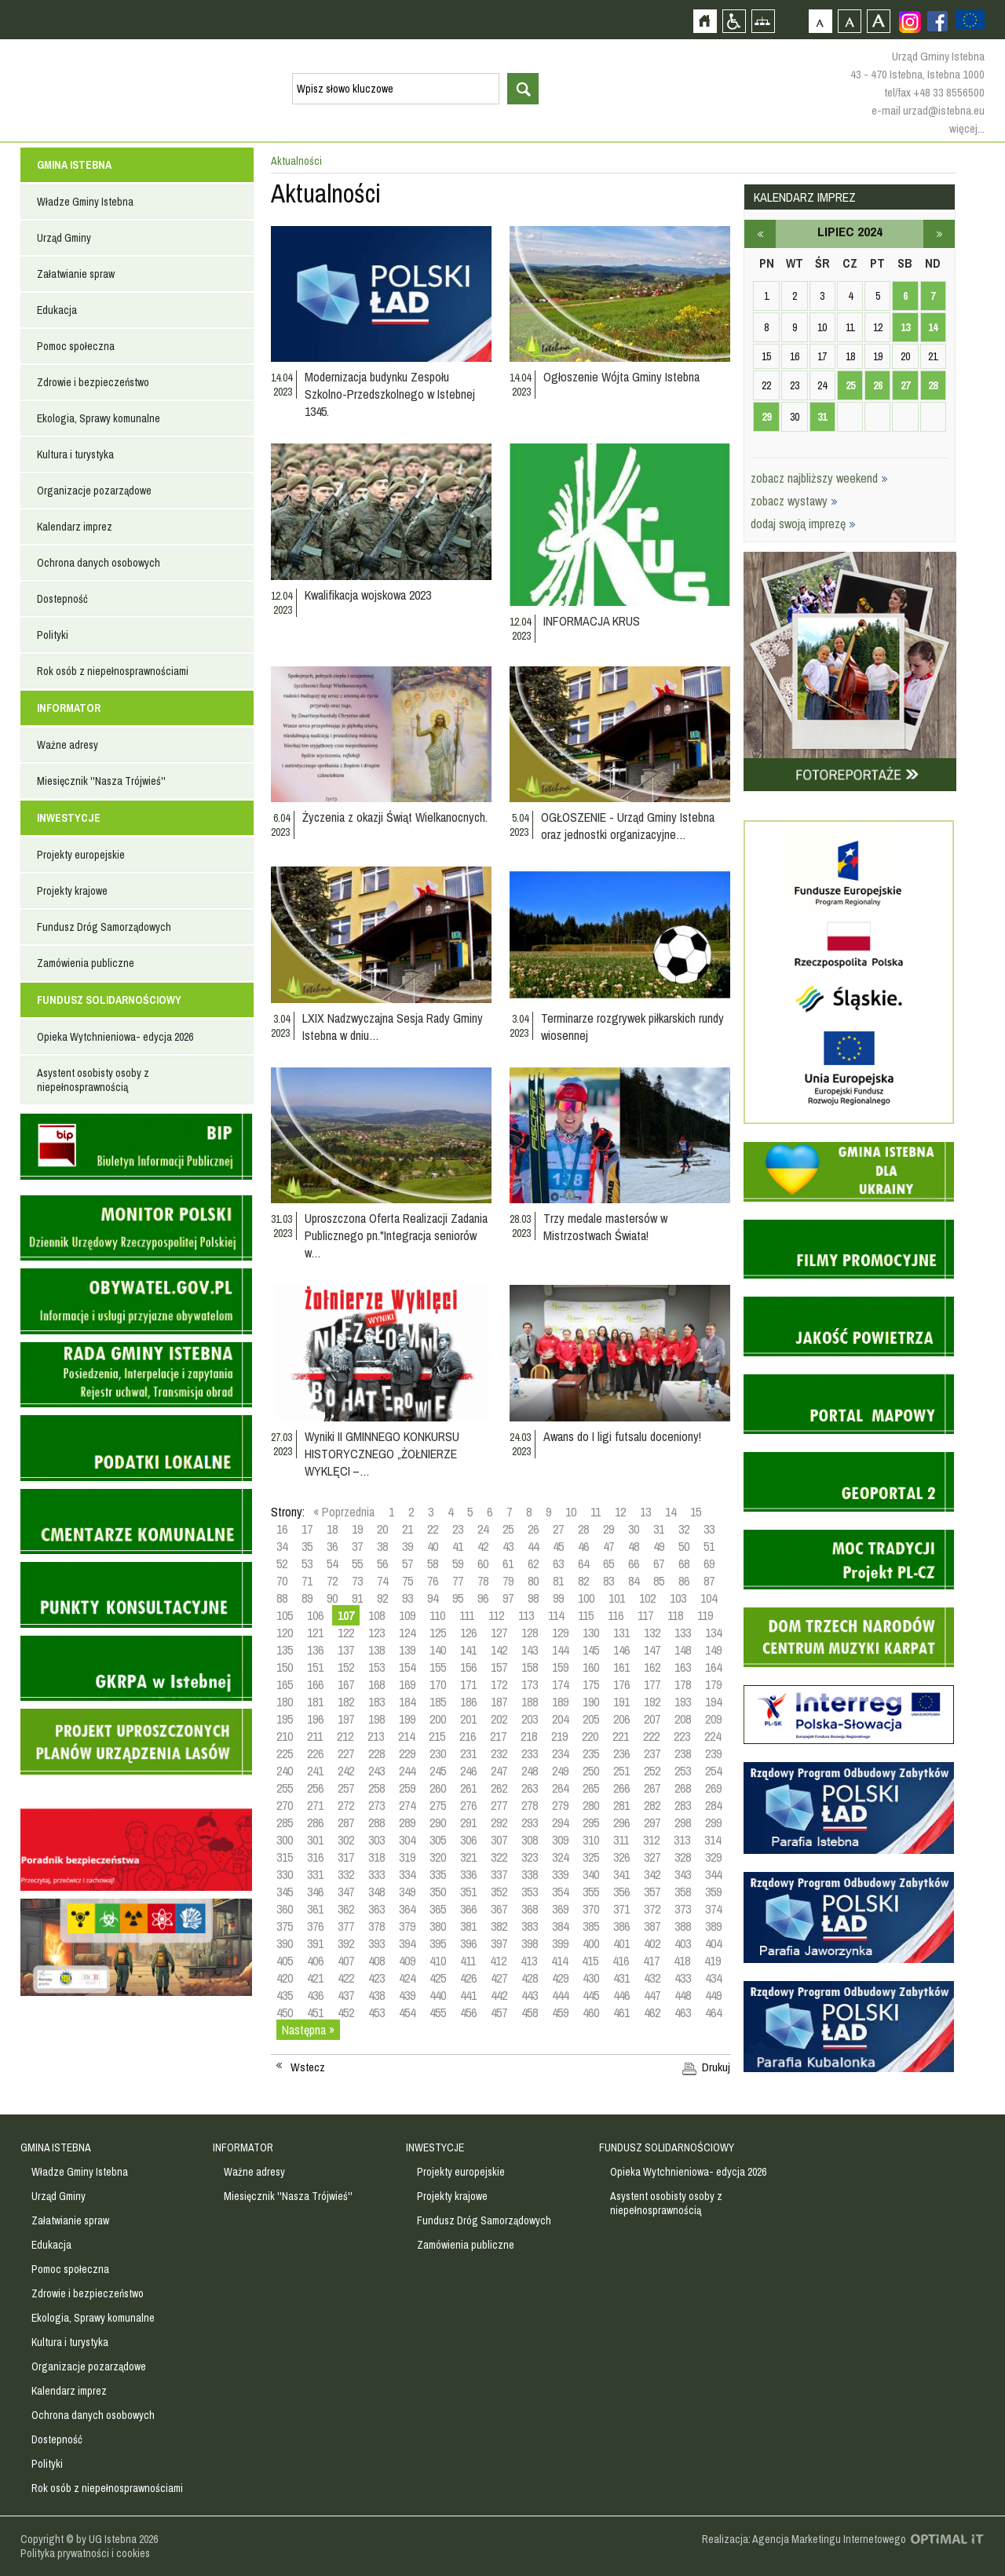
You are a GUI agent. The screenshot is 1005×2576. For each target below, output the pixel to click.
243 (376, 1770)
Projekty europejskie (81, 855)
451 (315, 2012)
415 (590, 1960)
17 (307, 1529)
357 (652, 1891)
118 (675, 1615)
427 (499, 1978)
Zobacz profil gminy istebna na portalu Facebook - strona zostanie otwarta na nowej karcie (937, 21)
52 (281, 1563)
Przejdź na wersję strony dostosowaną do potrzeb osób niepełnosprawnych (734, 21)
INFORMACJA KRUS (591, 620)
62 (533, 1563)
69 (709, 1563)
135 (284, 1649)
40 (432, 1546)
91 (357, 1598)
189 (560, 1701)
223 (682, 1736)
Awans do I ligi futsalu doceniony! (622, 1436)
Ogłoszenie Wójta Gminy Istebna (621, 376)
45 (558, 1546)
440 (437, 1995)
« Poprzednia (344, 1511)
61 (507, 1563)
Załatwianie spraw (76, 274)
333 (376, 1874)
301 (315, 1839)
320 (437, 1857)
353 (529, 1891)
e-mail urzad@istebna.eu (928, 110)
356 (621, 1891)
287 (346, 1822)
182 (346, 1701)
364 (407, 1908)
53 (307, 1563)
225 (284, 1753)
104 (708, 1598)
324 (560, 1857)
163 (682, 1667)
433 (682, 1978)
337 (499, 1874)
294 (560, 1822)
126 (468, 1632)
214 (406, 1736)
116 (615, 1615)
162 (652, 1667)
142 (499, 1649)
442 (499, 1995)
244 (407, 1770)
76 (432, 1580)
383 (529, 1926)
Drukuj (716, 2067)
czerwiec (760, 234)
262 (499, 1788)
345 (284, 1891)
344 (713, 1874)
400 (591, 1943)
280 (591, 1805)
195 (284, 1719)
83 (608, 1580)
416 (620, 1960)
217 (498, 1736)
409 (407, 1960)
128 (529, 1632)
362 (346, 1908)
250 (591, 1770)
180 (284, 1701)
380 (437, 1926)
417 (651, 1960)
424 (407, 1978)
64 (583, 1563)
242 (346, 1770)
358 (682, 1891)
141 (468, 1649)
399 (560, 1943)
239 (713, 1753)
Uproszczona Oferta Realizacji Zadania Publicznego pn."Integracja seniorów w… (396, 1235)
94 (432, 1598)
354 (560, 1891)
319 (407, 1857)
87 (709, 1580)
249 (560, 1770)
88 (281, 1598)
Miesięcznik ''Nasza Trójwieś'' (101, 781)
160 (591, 1667)
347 (346, 1891)
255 (284, 1788)
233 (529, 1753)
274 (407, 1805)
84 (633, 1580)
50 (683, 1546)
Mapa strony (763, 21)
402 (652, 1943)
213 (375, 1736)
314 (712, 1839)
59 (457, 1563)
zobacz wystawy (794, 501)
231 (468, 1753)
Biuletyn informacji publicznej (136, 1147)
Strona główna (705, 21)
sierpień (939, 234)
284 (713, 1805)
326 (621, 1857)
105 (284, 1615)
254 (713, 1770)
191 (621, 1701)
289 (407, 1822)
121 (315, 1632)
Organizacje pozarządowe (94, 490)
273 (376, 1805)
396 (468, 1943)
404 (713, 1943)
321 (468, 1857)
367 (499, 1908)
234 (560, 1753)
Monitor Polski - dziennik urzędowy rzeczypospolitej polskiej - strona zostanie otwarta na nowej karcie (136, 1228)
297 (652, 1822)
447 (652, 1995)
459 (560, 2012)
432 (652, 1978)
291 (468, 1822)
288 (376, 1822)
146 (621, 1649)
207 (652, 1719)
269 (713, 1788)
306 (468, 1839)
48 (633, 1546)
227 (346, 1753)
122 (346, 1632)
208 (682, 1719)
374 (713, 1908)
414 (559, 1960)
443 (529, 1995)
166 (315, 1684)
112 (496, 1615)
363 (376, 1908)
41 (457, 1546)
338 (529, 1874)
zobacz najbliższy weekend (819, 478)
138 (376, 1649)
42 (482, 1546)
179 (713, 1684)
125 (437, 1632)
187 (499, 1701)
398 (529, 1943)
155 (437, 1667)
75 (407, 1580)
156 (468, 1667)
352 (499, 1891)
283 (682, 1805)
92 (382, 1598)
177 (652, 1684)
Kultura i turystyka (75, 454)
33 (709, 1529)
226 (315, 1753)
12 (620, 1511)
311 (621, 1839)
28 (583, 1529)
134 (713, 1632)
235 (591, 1753)
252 (652, 1770)
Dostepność (62, 599)
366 (468, 1908)
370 (591, 1908)
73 (357, 1580)
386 (621, 1926)
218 (529, 1736)
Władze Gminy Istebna (85, 202)
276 (468, 1805)
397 (499, 1943)
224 (712, 1736)
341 (621, 1874)
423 (376, 1978)
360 (284, 1908)
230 (437, 1753)
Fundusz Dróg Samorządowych (104, 927)
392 (346, 1943)
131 (621, 1632)
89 (307, 1598)
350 (437, 1891)
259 (407, 1788)
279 (560, 1805)
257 (346, 1788)
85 (658, 1580)
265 (591, 1788)
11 (595, 1511)
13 (645, 1511)
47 (608, 1546)
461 (621, 2012)
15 (695, 1511)
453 (376, 2012)
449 (713, 1995)
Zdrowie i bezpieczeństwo (93, 382)
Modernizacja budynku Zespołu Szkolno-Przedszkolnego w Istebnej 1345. (390, 394)
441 (468, 1995)
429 (560, 1978)
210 (284, 1736)
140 (437, 1649)
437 (346, 1995)
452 (346, 2012)
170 (437, 1684)
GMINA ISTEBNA (74, 165)
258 (376, 1788)
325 (591, 1857)
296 (621, 1822)
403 (682, 1943)
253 (682, 1770)
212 (345, 1736)
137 (346, 1649)
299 (713, 1822)
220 (590, 1736)
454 (407, 2012)
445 (591, 1995)
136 (315, 1649)
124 (407, 1632)
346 (315, 1891)
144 (560, 1649)
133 (682, 1632)
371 (621, 1908)
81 (558, 1580)
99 (558, 1598)
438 (376, 1995)
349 (407, 1891)
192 (652, 1701)
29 (608, 1529)
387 (652, 1926)
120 (284, 1632)
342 (652, 1874)
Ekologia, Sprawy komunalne (98, 418)
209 (713, 1719)
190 (591, 1701)
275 (437, 1805)
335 (437, 1874)
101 (616, 1598)
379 (407, 1926)
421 (315, 1978)
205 (591, 1719)
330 (284, 1874)
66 (633, 1563)
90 (332, 1598)
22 (432, 1529)
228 (376, 1753)
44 (533, 1546)
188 (529, 1701)
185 (437, 1701)
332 (346, 1874)
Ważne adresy (67, 745)
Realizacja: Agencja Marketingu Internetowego (804, 2539)
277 (499, 1805)
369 (560, 1908)
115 (586, 1615)
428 (529, 1978)
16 (281, 1529)
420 (284, 1978)
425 (437, 1978)
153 (376, 1667)
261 (468, 1788)
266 (621, 1788)
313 (682, 1839)
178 (682, 1684)
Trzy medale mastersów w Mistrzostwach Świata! (605, 1227)
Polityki (52, 635)
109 (407, 1615)
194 (713, 1701)
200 (437, 1719)
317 (346, 1857)
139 (407, 1649)
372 (652, 1908)
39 (407, 1546)
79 (507, 1580)
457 (499, 2012)
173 (529, 1684)
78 (482, 1580)
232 (499, 1753)
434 (713, 1978)
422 (346, 1978)
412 (498, 1960)
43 (507, 1546)
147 (652, 1649)
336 (468, 1874)
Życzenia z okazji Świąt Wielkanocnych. (395, 817)
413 (529, 1960)
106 (315, 1615)
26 (533, 1529)
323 (529, 1857)
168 (376, 1684)
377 (346, 1926)
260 (437, 1788)
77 (457, 1580)
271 (315, 1805)
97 (507, 1598)
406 (315, 1960)
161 (621, 1667)
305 (437, 1839)
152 (346, 1667)
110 (437, 1615)
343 (682, 1874)
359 (713, 1891)
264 (560, 1788)
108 (376, 1615)
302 (346, 1839)
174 (560, 1684)
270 (284, 1805)
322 (499, 1857)
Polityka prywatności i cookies (85, 2553)
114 (556, 1615)
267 (652, 1788)
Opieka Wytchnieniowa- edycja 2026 (115, 1037)
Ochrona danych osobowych (98, 563)
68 (683, 1563)
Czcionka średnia (849, 21)
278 (529, 1805)
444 (560, 1995)
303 (376, 1839)
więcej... (967, 128)
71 (307, 1580)
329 (713, 1857)
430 (591, 1978)
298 (682, 1822)
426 (468, 1978)
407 (346, 1960)
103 (678, 1598)
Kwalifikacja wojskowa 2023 (368, 595)
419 (712, 1960)
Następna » (308, 2029)
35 (307, 1546)
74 (382, 1580)
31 (658, 1529)
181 (315, 1701)
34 (281, 1546)
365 (437, 1908)
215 (437, 1736)
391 (315, 1943)
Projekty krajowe (72, 891)
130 (591, 1632)
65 (608, 1563)
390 (284, 1943)
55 (357, 1563)
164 (713, 1667)
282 (652, 1805)
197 (346, 1719)
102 (647, 1598)
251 (621, 1770)
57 (407, 1563)
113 (526, 1615)
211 (315, 1736)
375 (284, 1926)
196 (315, 1719)
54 (332, 1563)
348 (376, 1891)
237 (652, 1753)
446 (621, 1995)
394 (407, 1943)
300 (284, 1839)
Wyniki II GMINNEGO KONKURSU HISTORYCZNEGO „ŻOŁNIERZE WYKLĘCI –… (382, 1454)
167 (346, 1684)
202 (499, 1719)
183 (376, 1701)
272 (346, 1805)
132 (652, 1632)
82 (583, 1580)
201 (468, 1719)
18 (332, 1529)
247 (499, 1770)
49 (658, 1546)
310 (591, 1839)
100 (586, 1598)
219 (559, 1736)
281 (621, 1805)
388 (682, 1926)
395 (437, 1943)
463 (682, 2012)
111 (466, 1615)
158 (529, 1667)
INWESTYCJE (68, 818)
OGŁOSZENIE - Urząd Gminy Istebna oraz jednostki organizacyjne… (627, 825)
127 (499, 1632)
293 (529, 1822)
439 (407, 1995)
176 (621, 1684)
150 (284, 1667)
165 (284, 1684)
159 (560, 1667)
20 (382, 1529)
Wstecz (308, 2067)
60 (482, 1563)
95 (457, 1598)
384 (560, 1926)
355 (591, 1891)
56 (382, 1563)
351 (468, 1891)
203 (529, 1719)
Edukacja (57, 310)
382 (499, 1926)
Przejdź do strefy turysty (991, 281)
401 (621, 1943)
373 (682, 1908)
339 (560, 1874)
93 (407, 1598)
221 (620, 1736)
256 (315, 1788)
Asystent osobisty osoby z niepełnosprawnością (93, 1080)
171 (468, 1684)
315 (284, 1857)
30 (633, 1529)
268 (682, 1788)
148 (682, 1649)
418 (682, 1960)
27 (558, 1529)
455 (437, 2012)
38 (382, 1546)
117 (645, 1615)
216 (467, 1736)
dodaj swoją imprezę (803, 523)
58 (432, 1563)
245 (437, 1770)
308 (529, 1839)
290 (437, 1822)
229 (407, 1753)
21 (407, 1529)
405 (284, 1960)
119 (705, 1615)
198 (376, 1719)
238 (682, 1753)
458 (529, 2012)
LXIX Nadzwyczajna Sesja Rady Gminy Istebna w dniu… (392, 1026)
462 (652, 2012)
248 (529, 1770)
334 (407, 1874)
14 (670, 1511)
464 (713, 2012)
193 (682, 1701)
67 (658, 1563)
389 (713, 1926)
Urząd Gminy (64, 238)
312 (651, 1839)
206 (621, 1719)
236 (621, 1753)
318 (376, 1857)
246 (468, 1770)
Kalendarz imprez (74, 527)
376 (315, 1926)
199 (407, 1719)
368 (529, 1908)
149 (713, 1649)
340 (591, 1874)
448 (682, 1995)
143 (529, 1649)
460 (591, 2012)
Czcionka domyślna (820, 21)
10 (570, 1511)
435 (284, 1995)
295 (591, 1822)
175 (591, 1684)
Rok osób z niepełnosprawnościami (112, 671)
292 (499, 1822)
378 (376, 1926)
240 (284, 1770)
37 (357, 1546)
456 (468, 2012)
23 (457, 1529)
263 (529, 1788)
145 (591, 1649)
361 (315, 1908)
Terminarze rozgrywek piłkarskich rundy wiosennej (632, 1026)
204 (560, 1719)
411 (468, 1960)
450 (284, 2012)
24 (482, 1529)
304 (407, 1839)
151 (315, 1667)
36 (332, 1546)
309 (560, 1839)
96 (482, 1598)
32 (683, 1529)
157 (499, 1667)
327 (652, 1857)
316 (315, 1857)
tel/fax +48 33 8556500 (934, 92)
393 (376, 1943)
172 (499, 1684)
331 (315, 1874)
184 (407, 1701)
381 (468, 1926)
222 (651, 1736)
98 (533, 1598)
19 (357, 1529)
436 (315, 1995)
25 (507, 1529)
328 (682, 1857)
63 (558, 1563)
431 (621, 1978)
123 (376, 1632)
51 (709, 1546)
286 (315, 1822)
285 (284, 1822)
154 (407, 1667)
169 (407, 1684)
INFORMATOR (68, 708)
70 (281, 1580)
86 (683, 1580)
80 (533, 1580)
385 (591, 1926)
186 (468, 1701)
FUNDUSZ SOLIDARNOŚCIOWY (109, 1000)
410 (437, 1960)
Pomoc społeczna (76, 346)
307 (499, 1839)
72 (332, 1580)
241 (315, 1770)
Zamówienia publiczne (85, 963)
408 (376, 1960)
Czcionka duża (878, 21)
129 (560, 1632)
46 (583, 1546)
